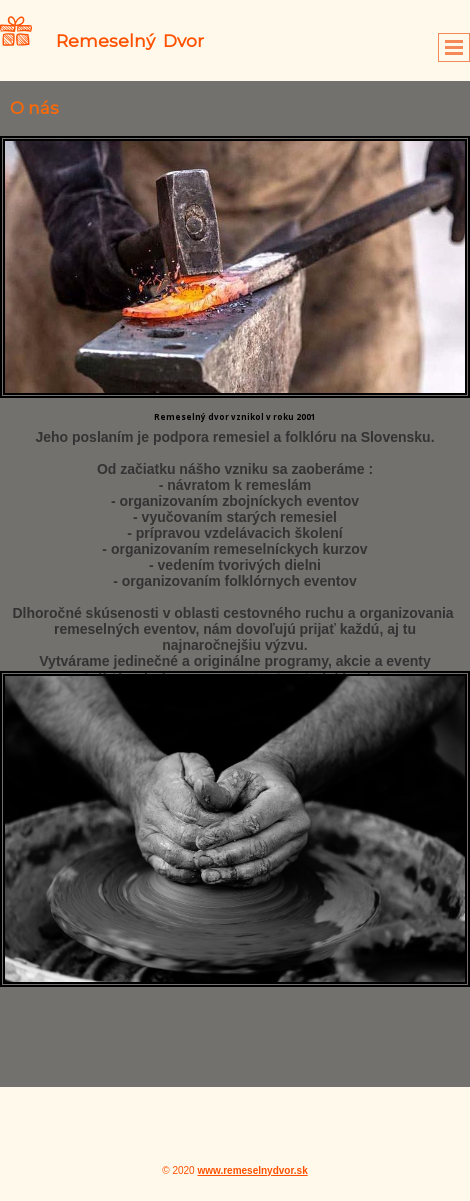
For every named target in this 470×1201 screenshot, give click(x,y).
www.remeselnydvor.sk (252, 1170)
